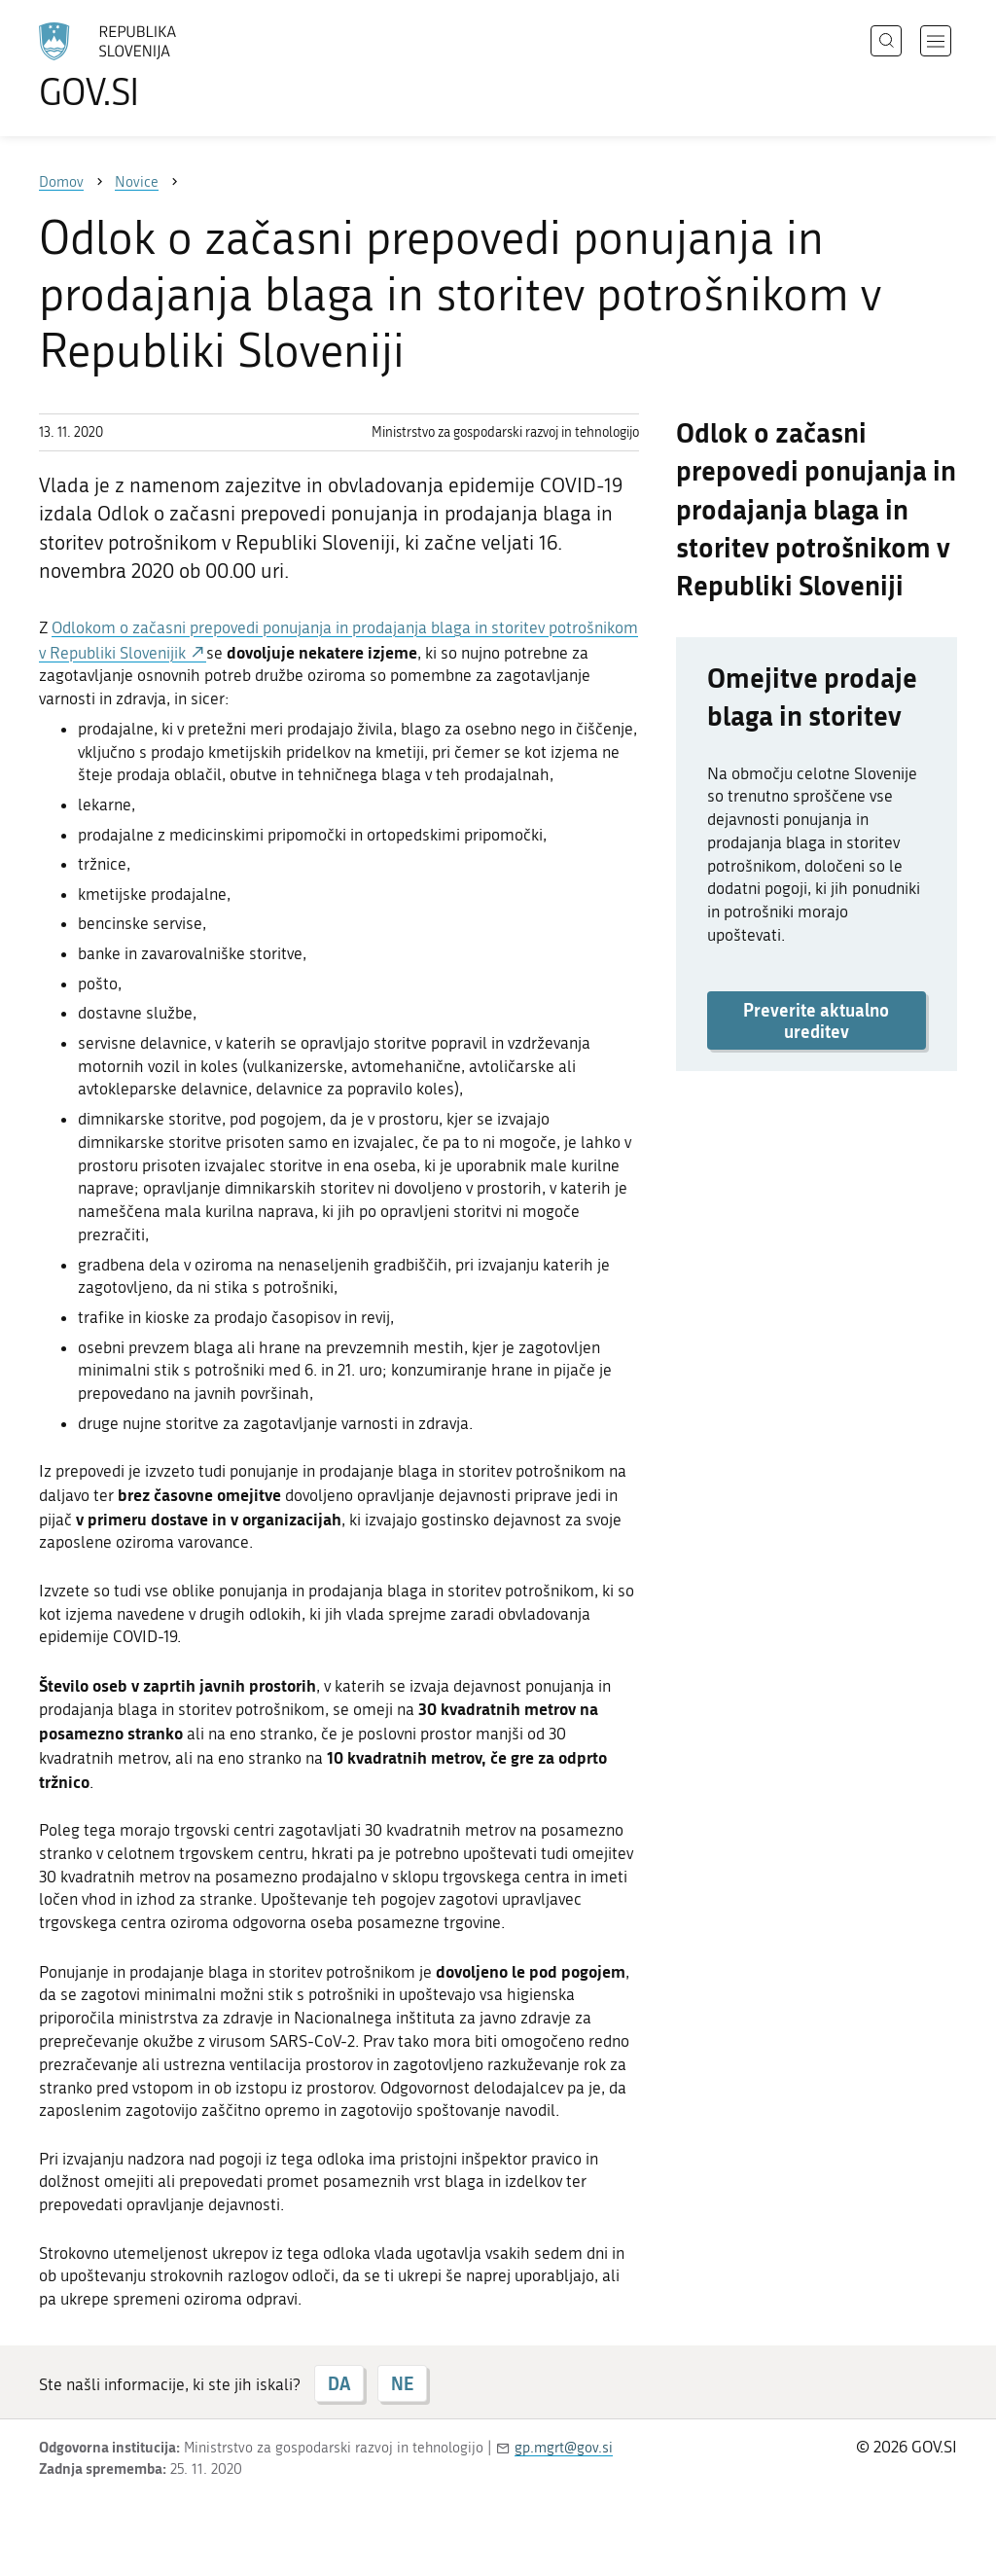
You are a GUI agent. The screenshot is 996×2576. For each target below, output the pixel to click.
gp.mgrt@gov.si (564, 2447)
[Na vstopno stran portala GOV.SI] (161, 66)
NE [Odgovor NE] (402, 2383)
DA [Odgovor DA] (339, 2383)
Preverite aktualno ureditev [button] (816, 1020)
